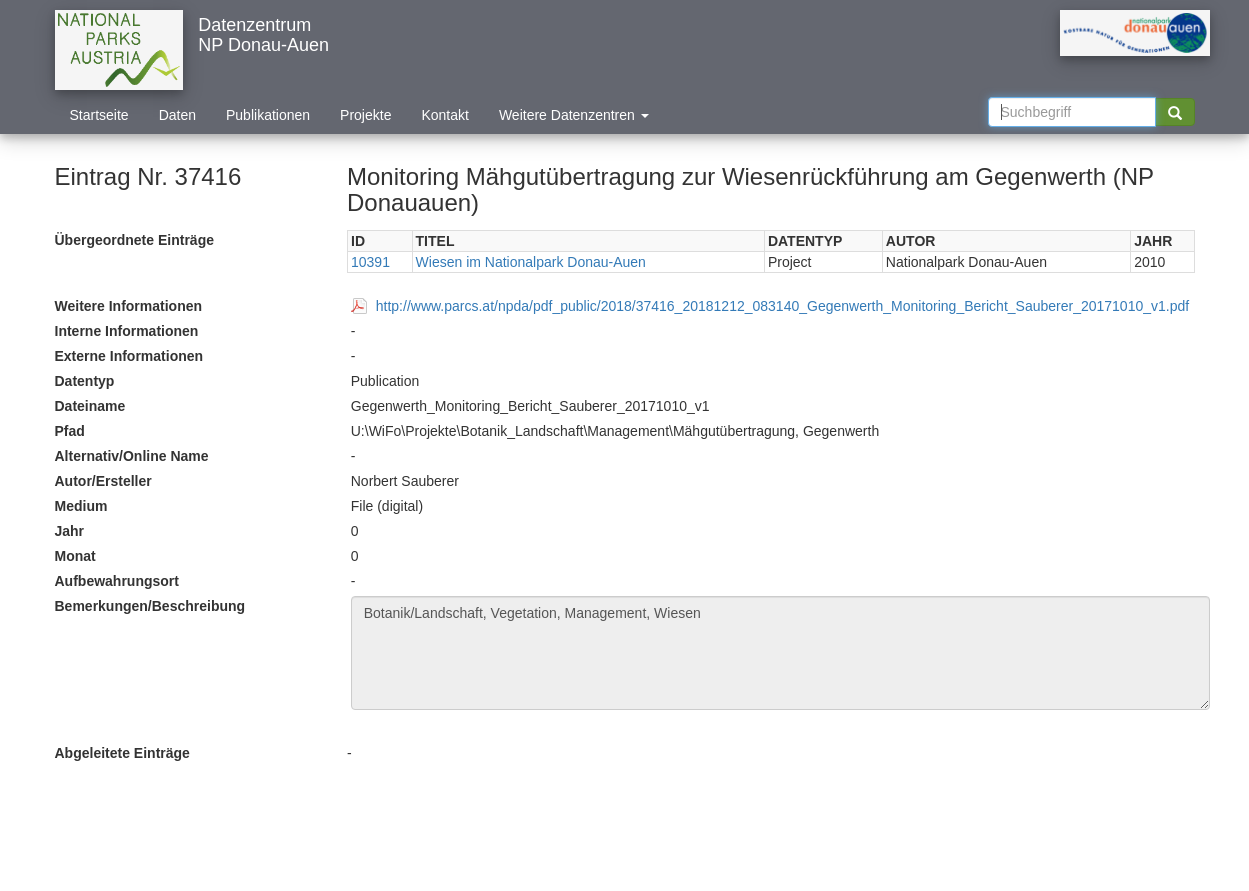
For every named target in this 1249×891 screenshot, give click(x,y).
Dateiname (90, 406)
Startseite (99, 115)
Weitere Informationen (129, 306)
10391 (370, 262)
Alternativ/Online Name (132, 456)
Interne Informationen (127, 331)
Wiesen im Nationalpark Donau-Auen (531, 262)
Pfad (70, 431)
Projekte (365, 115)
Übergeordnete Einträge (134, 240)
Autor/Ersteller (103, 481)
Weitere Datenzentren (574, 115)
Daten (177, 115)
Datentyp (85, 381)
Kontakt (444, 115)
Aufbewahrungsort (117, 581)
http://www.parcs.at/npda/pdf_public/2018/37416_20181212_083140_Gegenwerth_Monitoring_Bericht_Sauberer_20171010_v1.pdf (782, 306)
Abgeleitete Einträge (122, 753)
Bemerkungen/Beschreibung (150, 606)
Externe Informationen (129, 356)
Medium (81, 506)
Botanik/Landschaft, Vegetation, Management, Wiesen (780, 653)
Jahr (70, 531)
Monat (75, 556)
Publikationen (268, 115)
